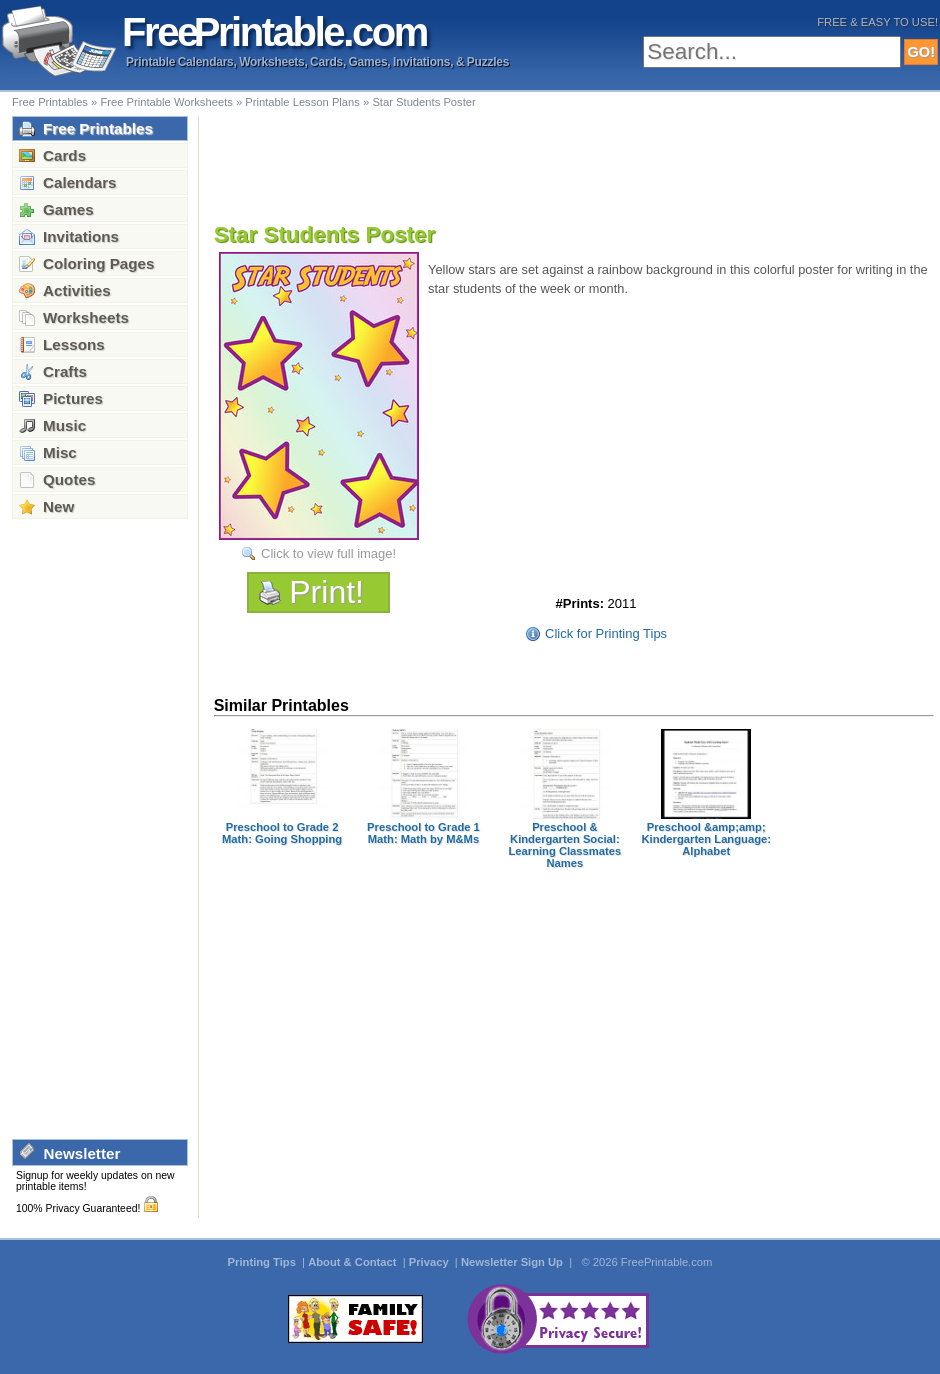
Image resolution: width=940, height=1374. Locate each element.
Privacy (430, 1262)
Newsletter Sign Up (513, 1262)
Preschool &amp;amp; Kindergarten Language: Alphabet (705, 839)
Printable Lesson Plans (302, 102)
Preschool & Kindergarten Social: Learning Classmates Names (564, 845)
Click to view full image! (328, 553)
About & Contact (353, 1262)
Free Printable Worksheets (166, 102)
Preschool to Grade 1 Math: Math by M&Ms (423, 833)
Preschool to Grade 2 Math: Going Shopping (282, 833)
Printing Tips (263, 1262)
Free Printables (50, 102)
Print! (326, 592)
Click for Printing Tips (606, 633)
